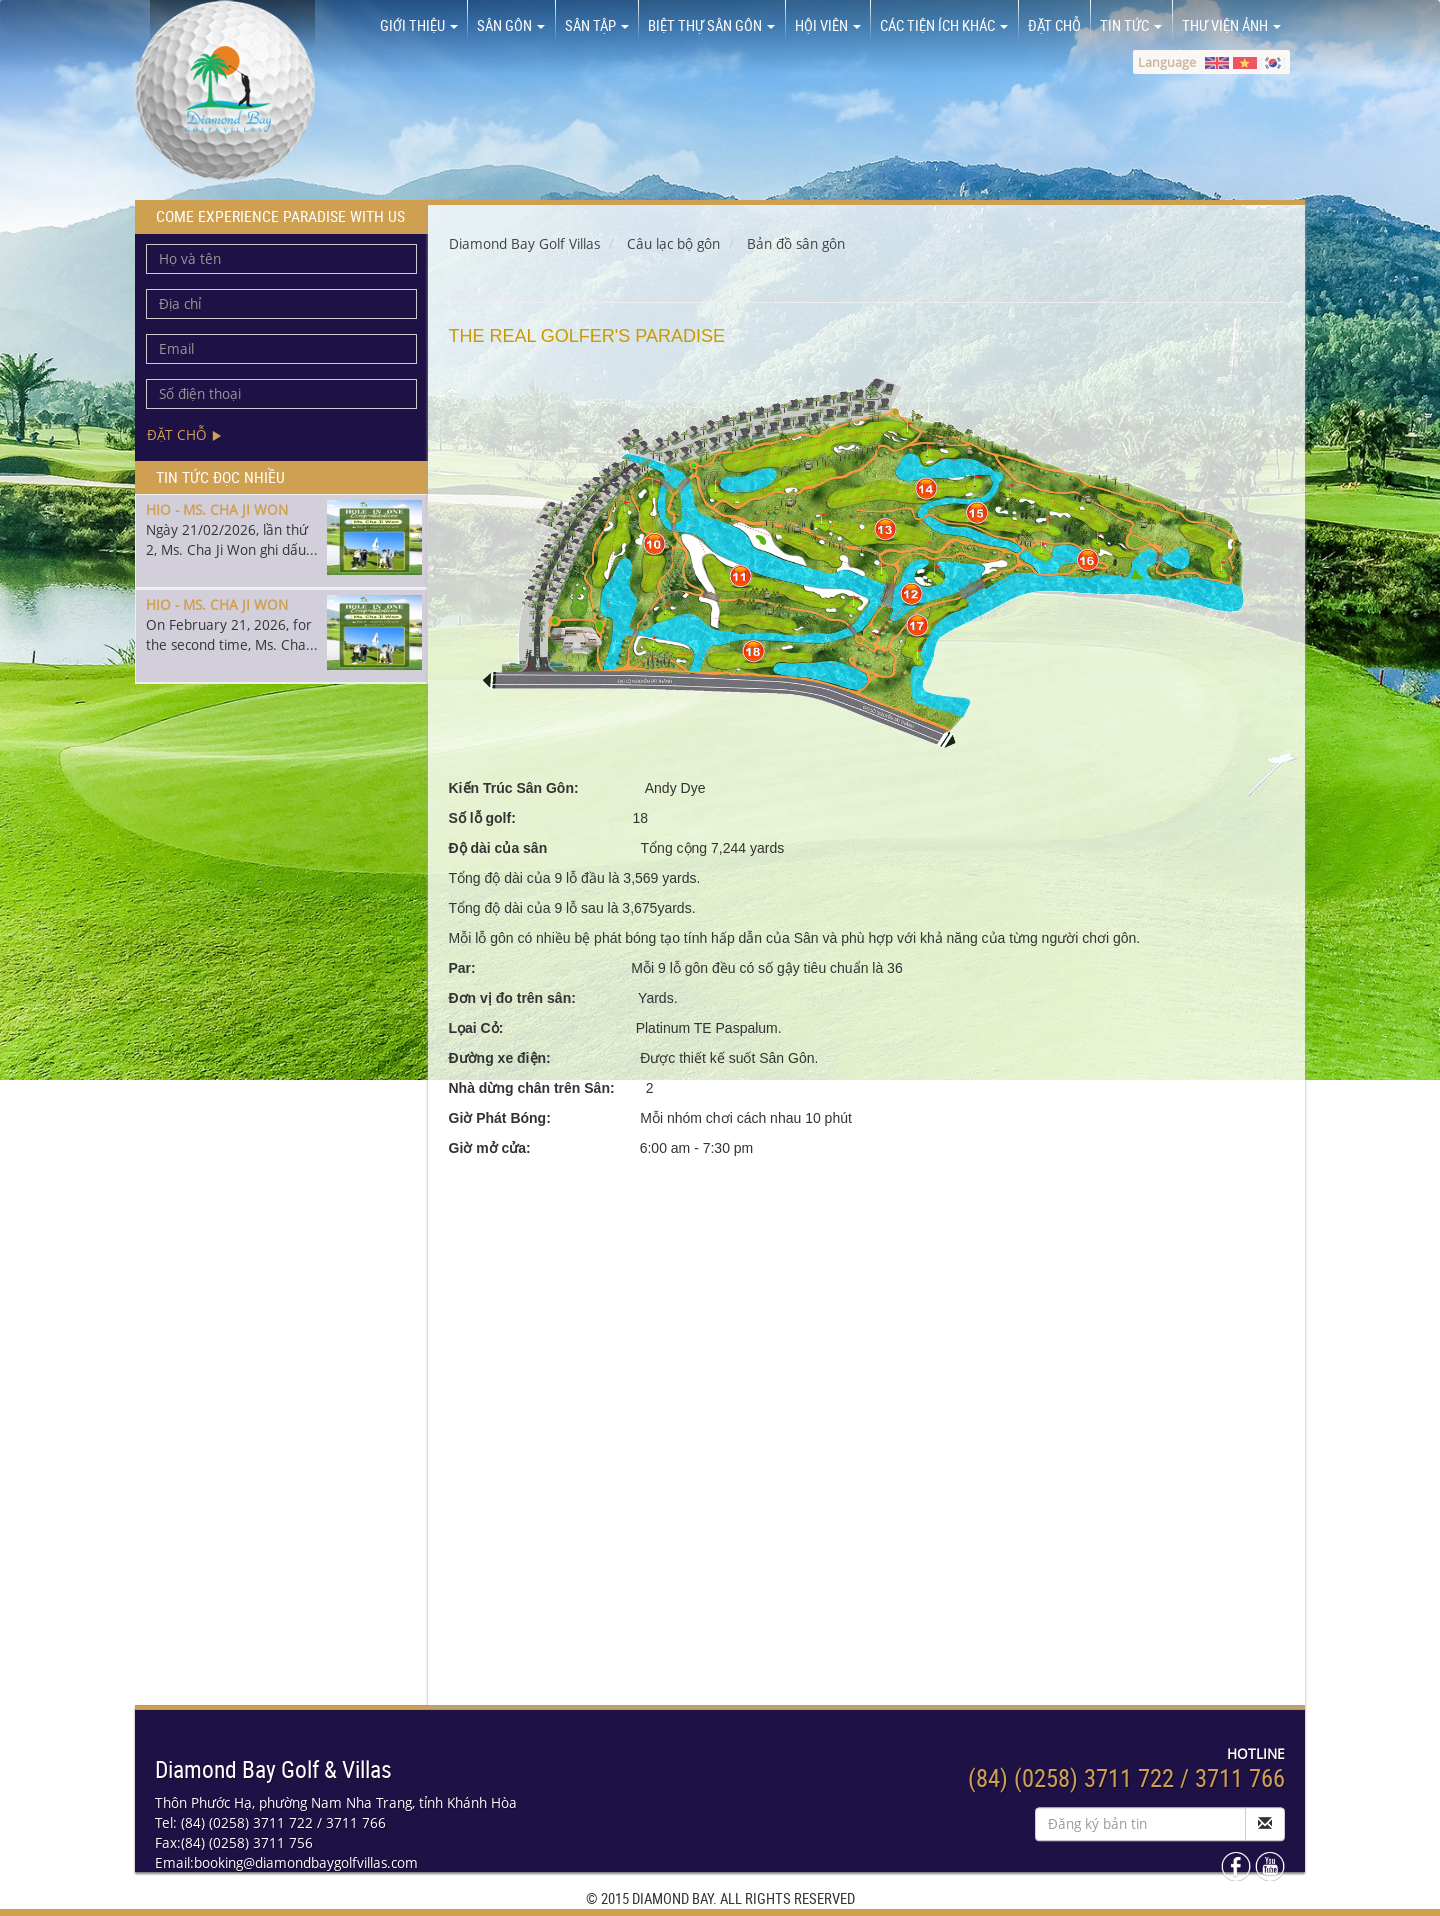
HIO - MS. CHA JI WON (217, 509)
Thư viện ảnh (1231, 25)
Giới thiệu (419, 25)
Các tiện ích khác (944, 25)
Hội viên (828, 25)
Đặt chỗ (1054, 25)
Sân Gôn (511, 25)
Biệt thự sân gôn (711, 25)
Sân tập (597, 25)
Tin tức (1131, 25)
